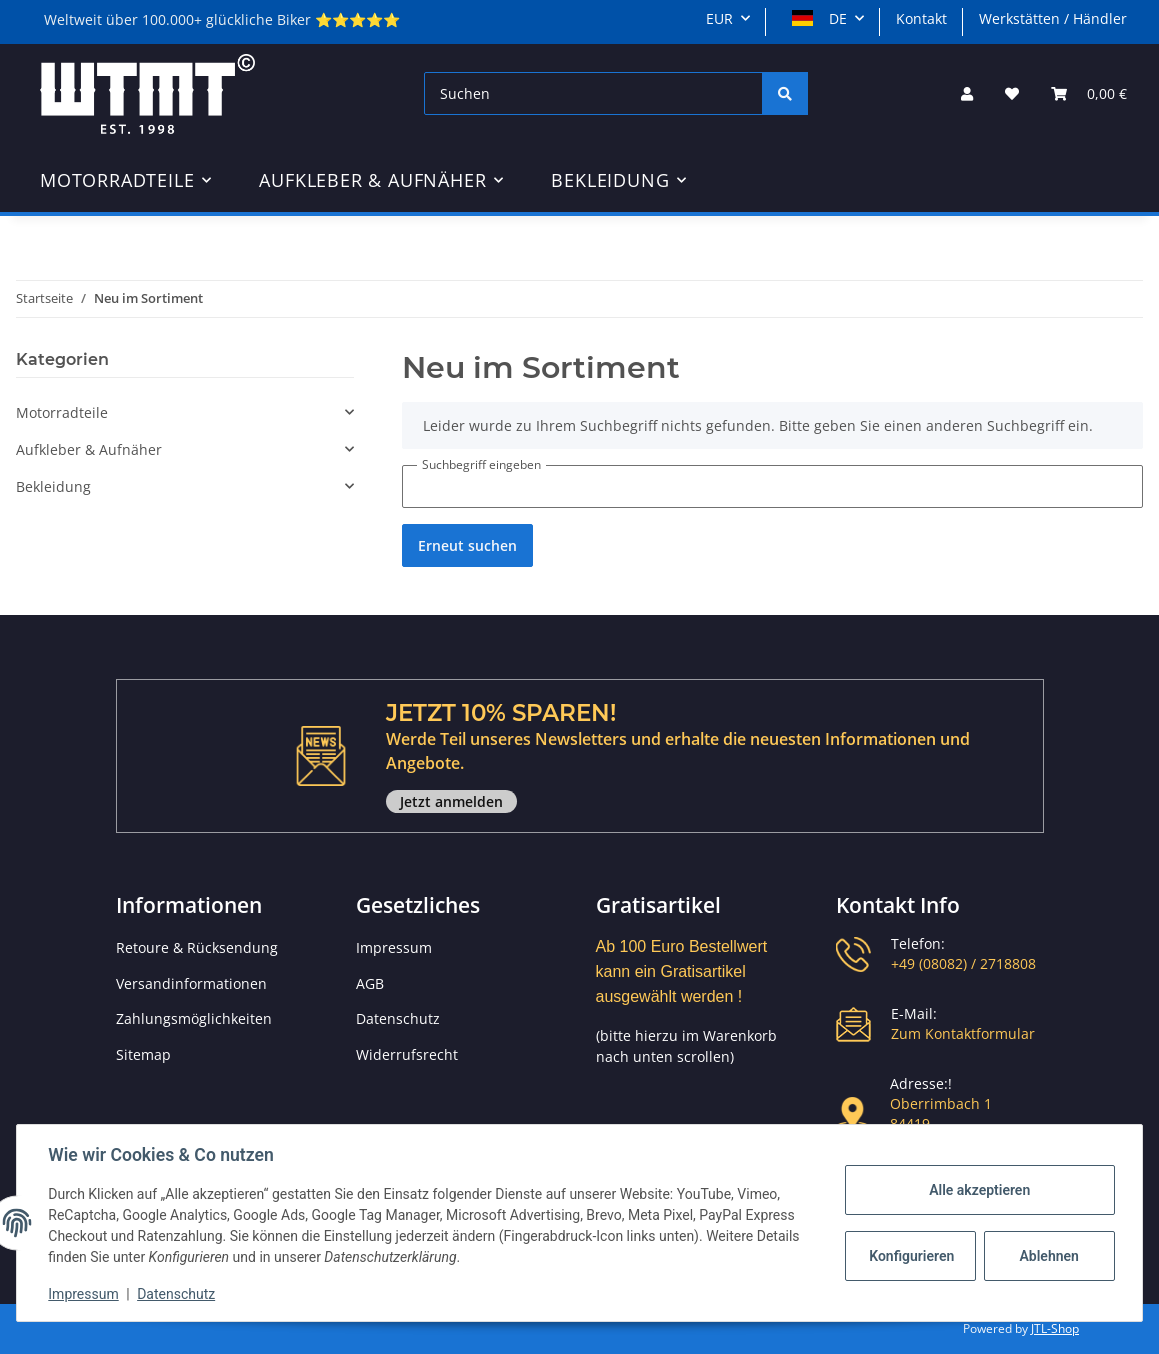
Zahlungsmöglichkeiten (194, 1018)
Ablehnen (1048, 1256)
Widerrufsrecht (407, 1054)
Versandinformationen (191, 983)
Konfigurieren (911, 1256)
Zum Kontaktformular (963, 1033)
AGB (370, 983)
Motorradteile (62, 412)
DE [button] (819, 18)
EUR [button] (719, 18)
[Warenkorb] (1089, 93)
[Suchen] (593, 93)
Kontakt (921, 18)
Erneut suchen (467, 545)
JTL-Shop (1055, 1328)
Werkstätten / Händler (1053, 18)
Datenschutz (398, 1018)
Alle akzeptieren (978, 1190)
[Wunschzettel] (1012, 93)
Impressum (394, 947)
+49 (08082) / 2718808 (963, 963)
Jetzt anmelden (451, 801)
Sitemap (143, 1054)
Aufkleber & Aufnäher (89, 449)
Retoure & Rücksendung (197, 947)
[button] (967, 93)
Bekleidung (53, 486)
